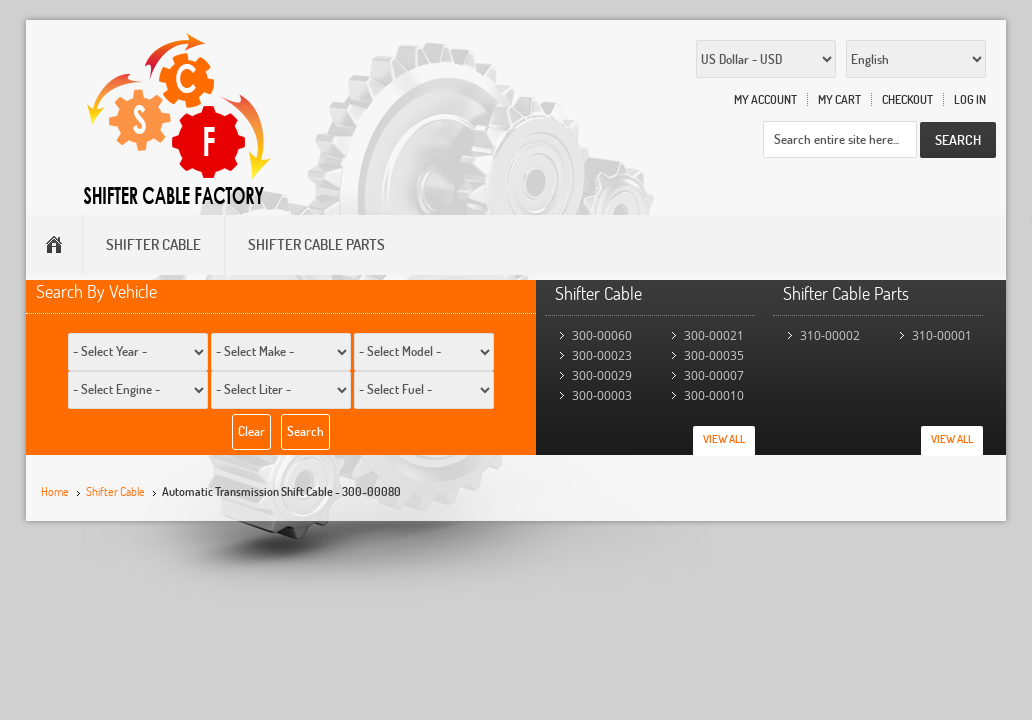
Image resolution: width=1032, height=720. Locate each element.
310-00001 (942, 335)
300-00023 (602, 355)
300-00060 (602, 335)
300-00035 (714, 355)
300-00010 (714, 395)
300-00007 (714, 375)
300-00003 (602, 395)
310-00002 (830, 335)
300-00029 (602, 375)
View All (724, 439)
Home (55, 491)
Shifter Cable (115, 491)
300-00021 (714, 335)
